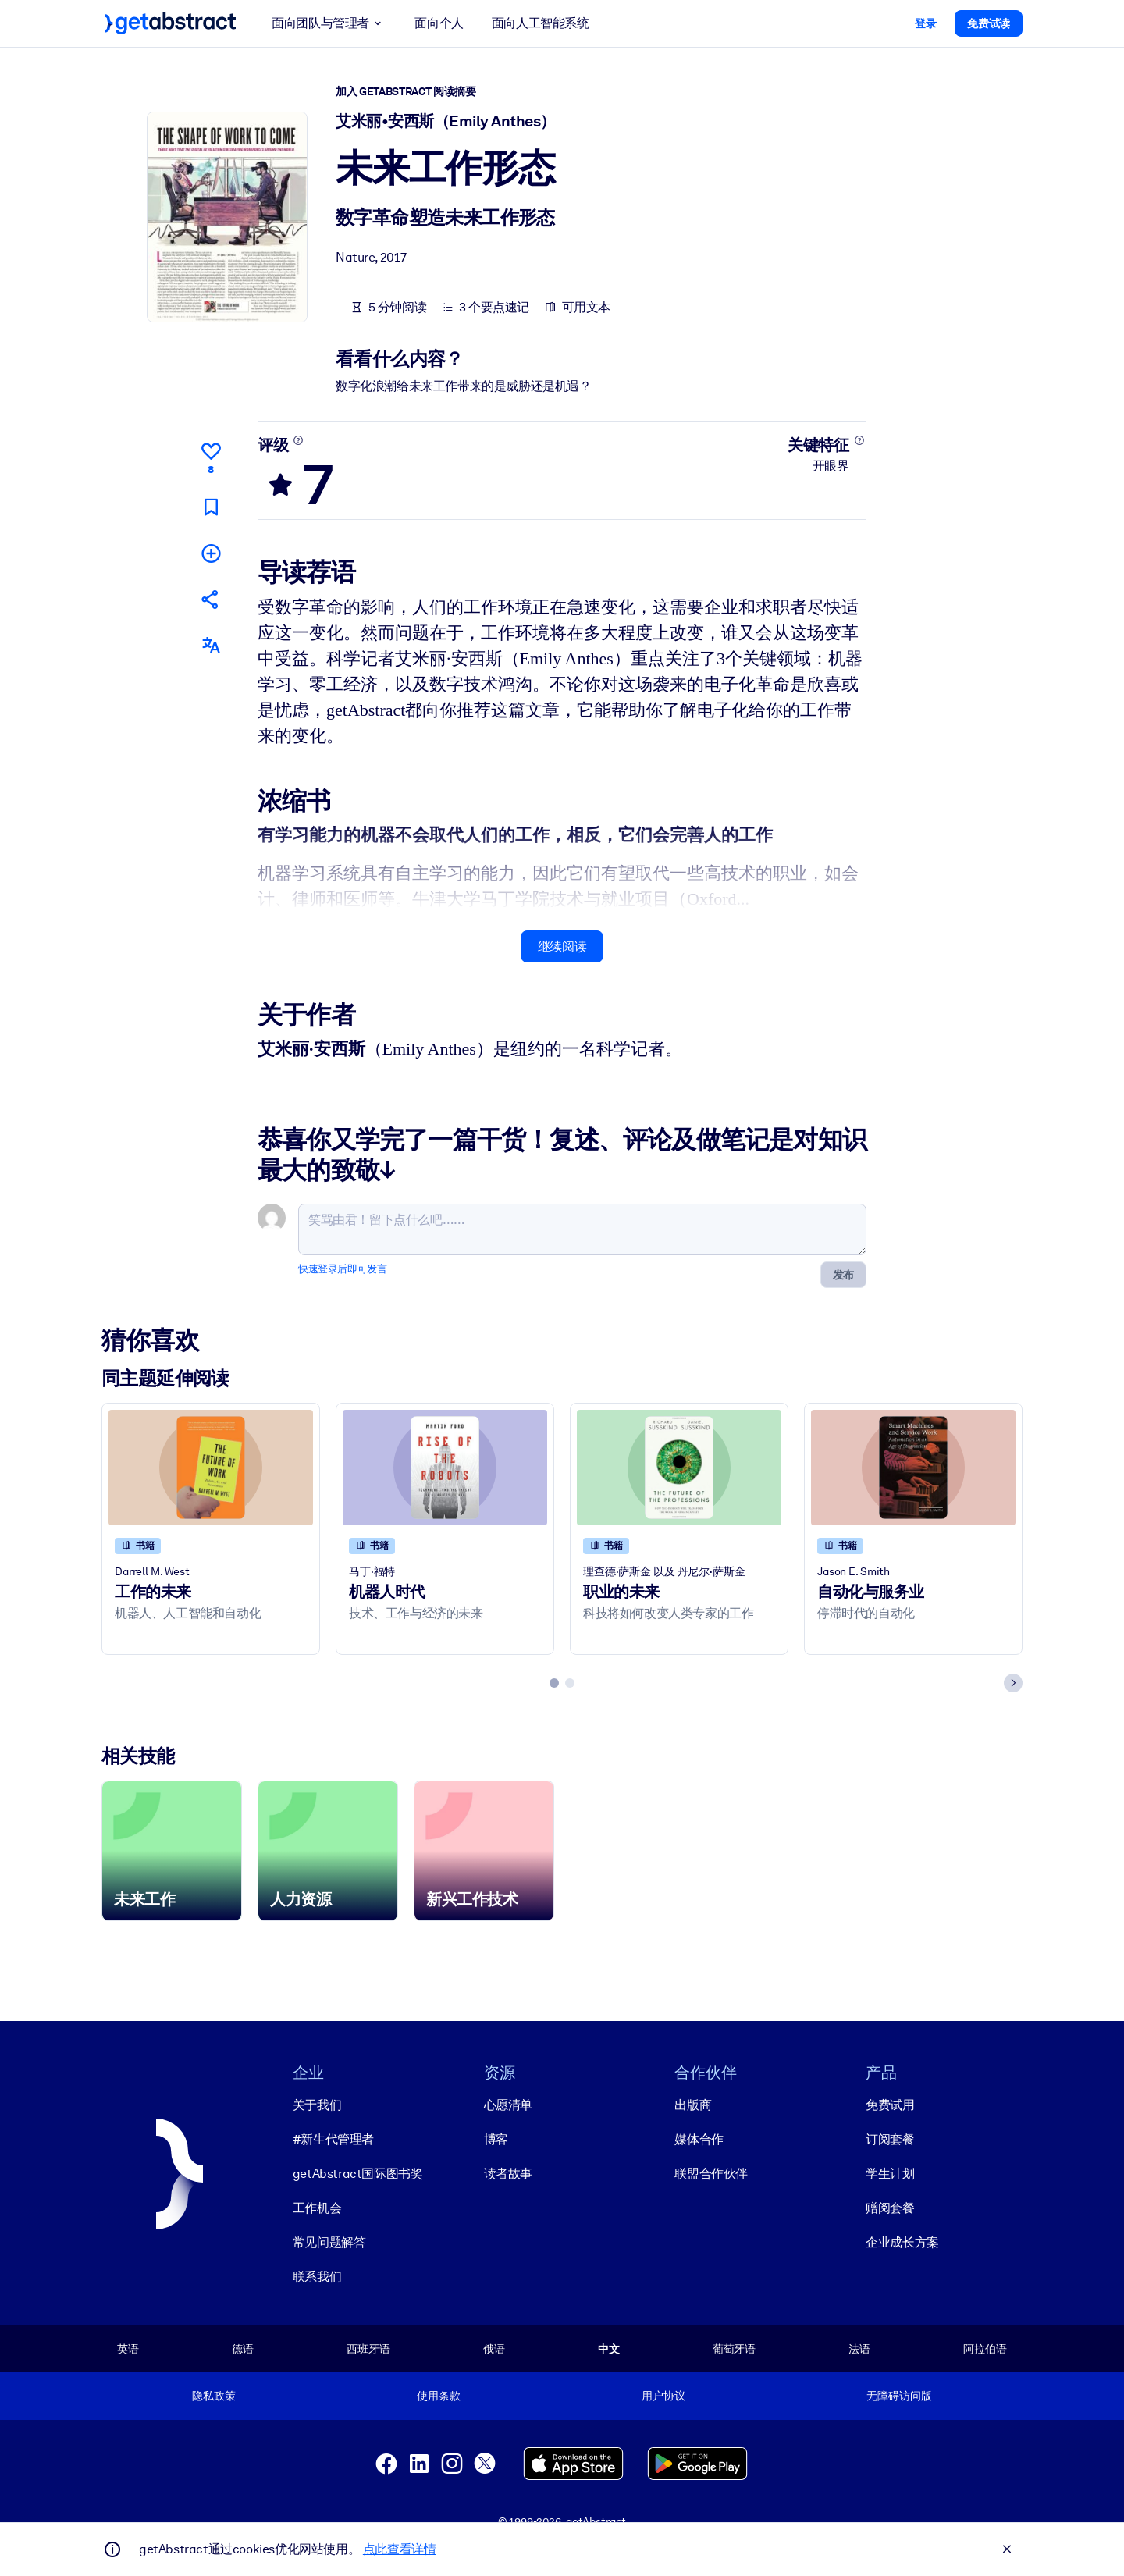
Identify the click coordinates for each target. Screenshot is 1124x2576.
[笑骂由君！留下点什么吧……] (582, 1229)
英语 (128, 2349)
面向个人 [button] (438, 23)
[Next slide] (1013, 1683)
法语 (859, 2349)
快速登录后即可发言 (342, 1269)
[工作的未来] (210, 1467)
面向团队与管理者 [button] (329, 23)
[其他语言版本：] (210, 645)
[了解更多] (298, 440)
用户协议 (663, 2395)
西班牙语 (368, 2349)
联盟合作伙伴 (711, 2173)
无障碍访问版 (898, 2395)
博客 (496, 2139)
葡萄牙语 (734, 2349)
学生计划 (890, 2173)
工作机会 (317, 2208)
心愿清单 (508, 2104)
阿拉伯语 (984, 2349)
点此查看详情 (399, 2549)
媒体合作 (698, 2139)
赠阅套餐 (890, 2208)
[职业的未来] (679, 1467)
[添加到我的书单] (210, 552)
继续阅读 (562, 945)
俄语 (494, 2349)
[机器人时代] (445, 1467)
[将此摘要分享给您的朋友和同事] (210, 599)
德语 (243, 2349)
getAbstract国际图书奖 (358, 2173)
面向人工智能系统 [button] (540, 23)
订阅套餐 (890, 2139)
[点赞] (210, 456)
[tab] (554, 1683)
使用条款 (438, 2395)
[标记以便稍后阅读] (210, 506)
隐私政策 (213, 2395)
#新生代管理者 (333, 2139)
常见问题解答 (329, 2242)
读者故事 (508, 2173)
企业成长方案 (902, 2242)
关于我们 (317, 2104)
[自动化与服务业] (913, 1467)
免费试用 (890, 2104)
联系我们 (317, 2276)
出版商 (692, 2104)
